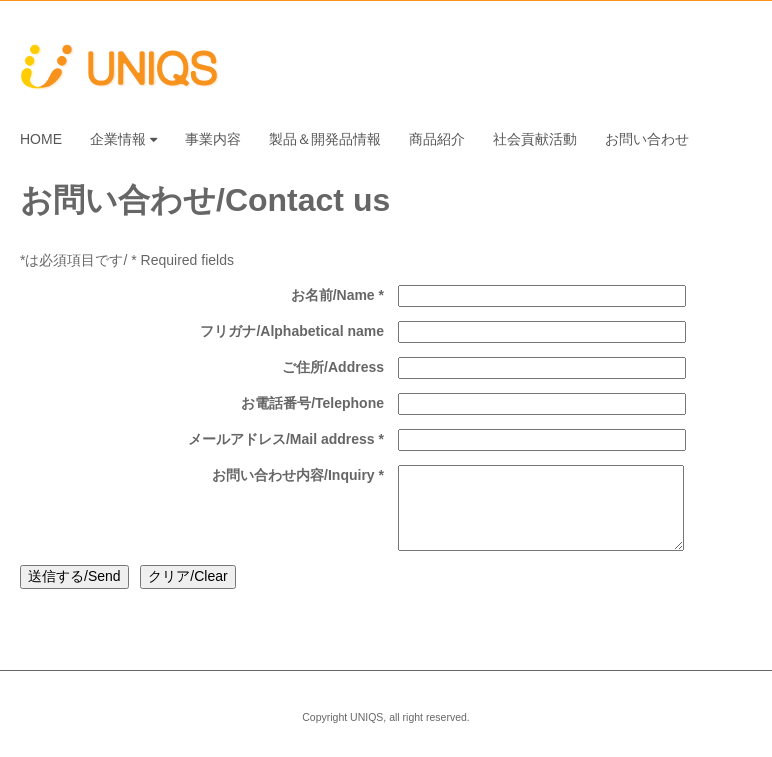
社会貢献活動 (535, 139)
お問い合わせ (647, 139)
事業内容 (213, 139)
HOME (41, 139)
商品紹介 (437, 139)
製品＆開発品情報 (325, 139)
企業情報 (123, 139)
